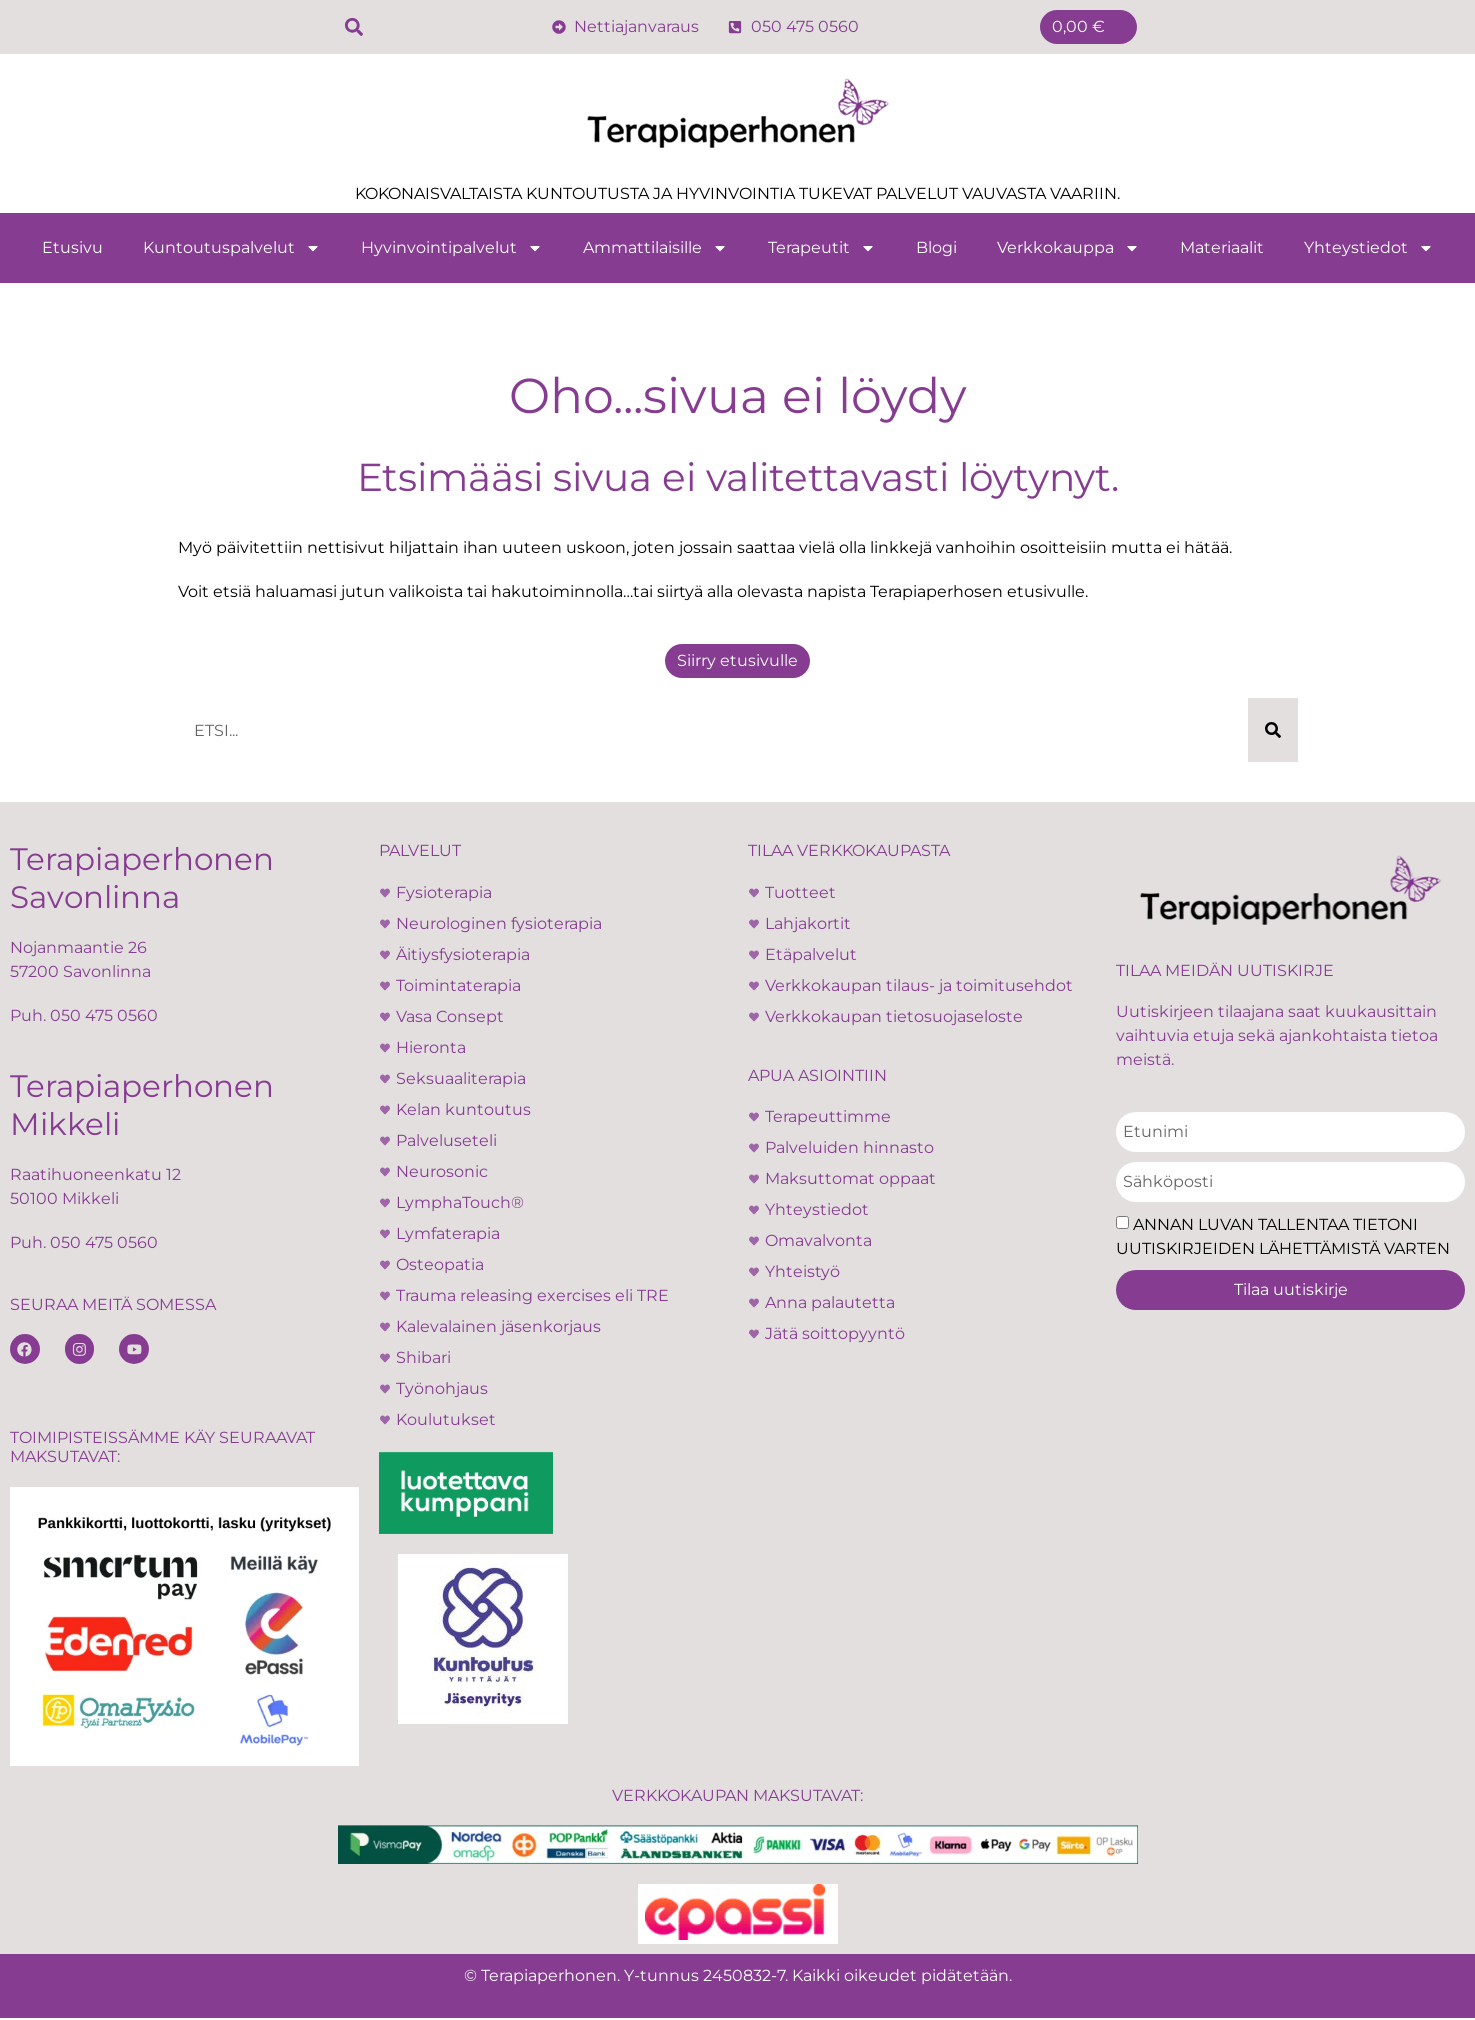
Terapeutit (822, 248)
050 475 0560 (104, 1015)
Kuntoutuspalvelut (232, 248)
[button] (354, 27)
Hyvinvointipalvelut (452, 248)
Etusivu (72, 247)
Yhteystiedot (1369, 248)
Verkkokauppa (1068, 248)
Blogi (936, 247)
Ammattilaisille (655, 248)
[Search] (1273, 730)
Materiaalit (1222, 247)
